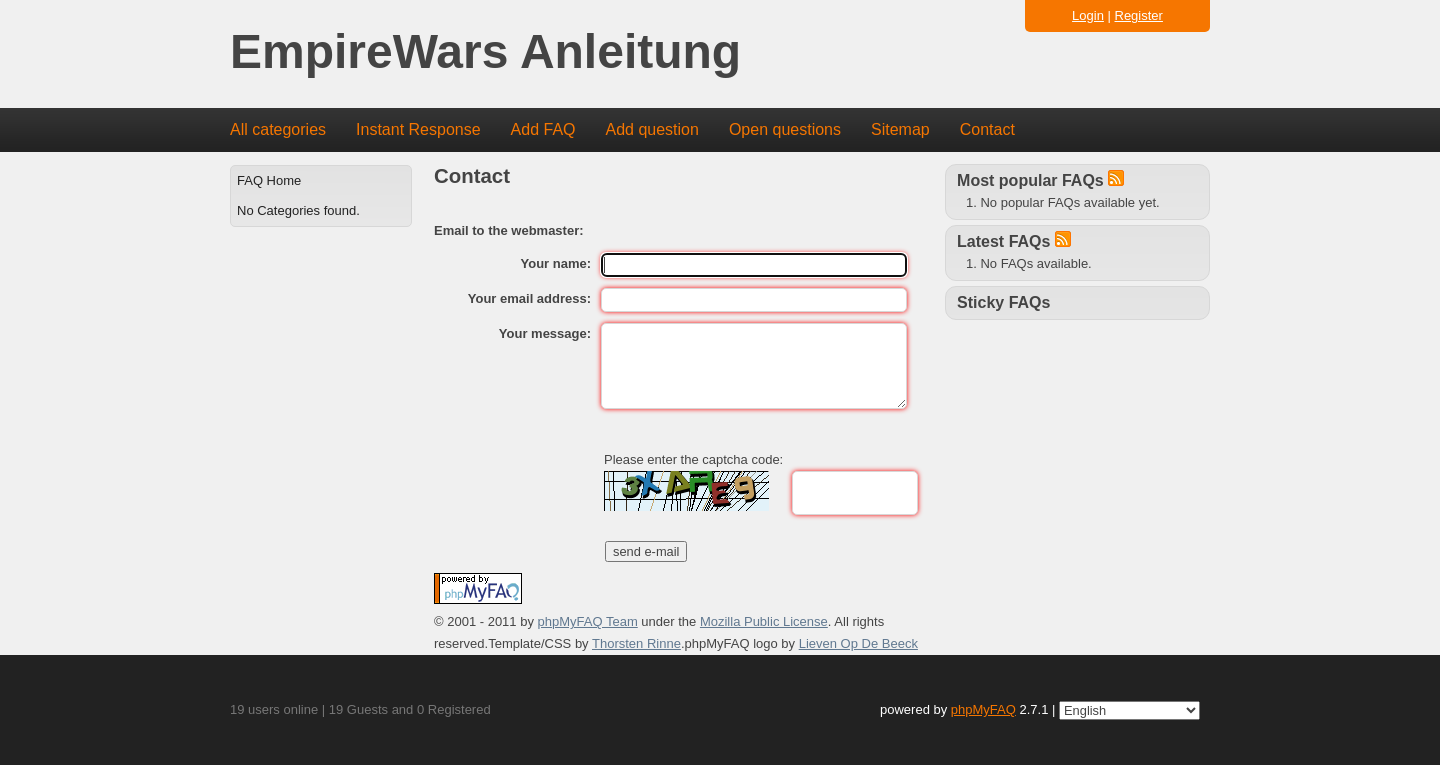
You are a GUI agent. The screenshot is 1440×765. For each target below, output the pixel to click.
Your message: (545, 333)
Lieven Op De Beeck (858, 643)
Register (1139, 15)
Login (1088, 15)
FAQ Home (269, 180)
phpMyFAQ (983, 709)
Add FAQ (543, 129)
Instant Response (418, 129)
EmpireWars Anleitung (485, 52)
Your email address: (529, 298)
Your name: (556, 263)
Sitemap (900, 129)
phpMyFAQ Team (588, 621)
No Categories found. (298, 210)
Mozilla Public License (764, 621)
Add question (652, 129)
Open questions (785, 129)
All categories (278, 129)
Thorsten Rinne (636, 643)
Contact (987, 129)
